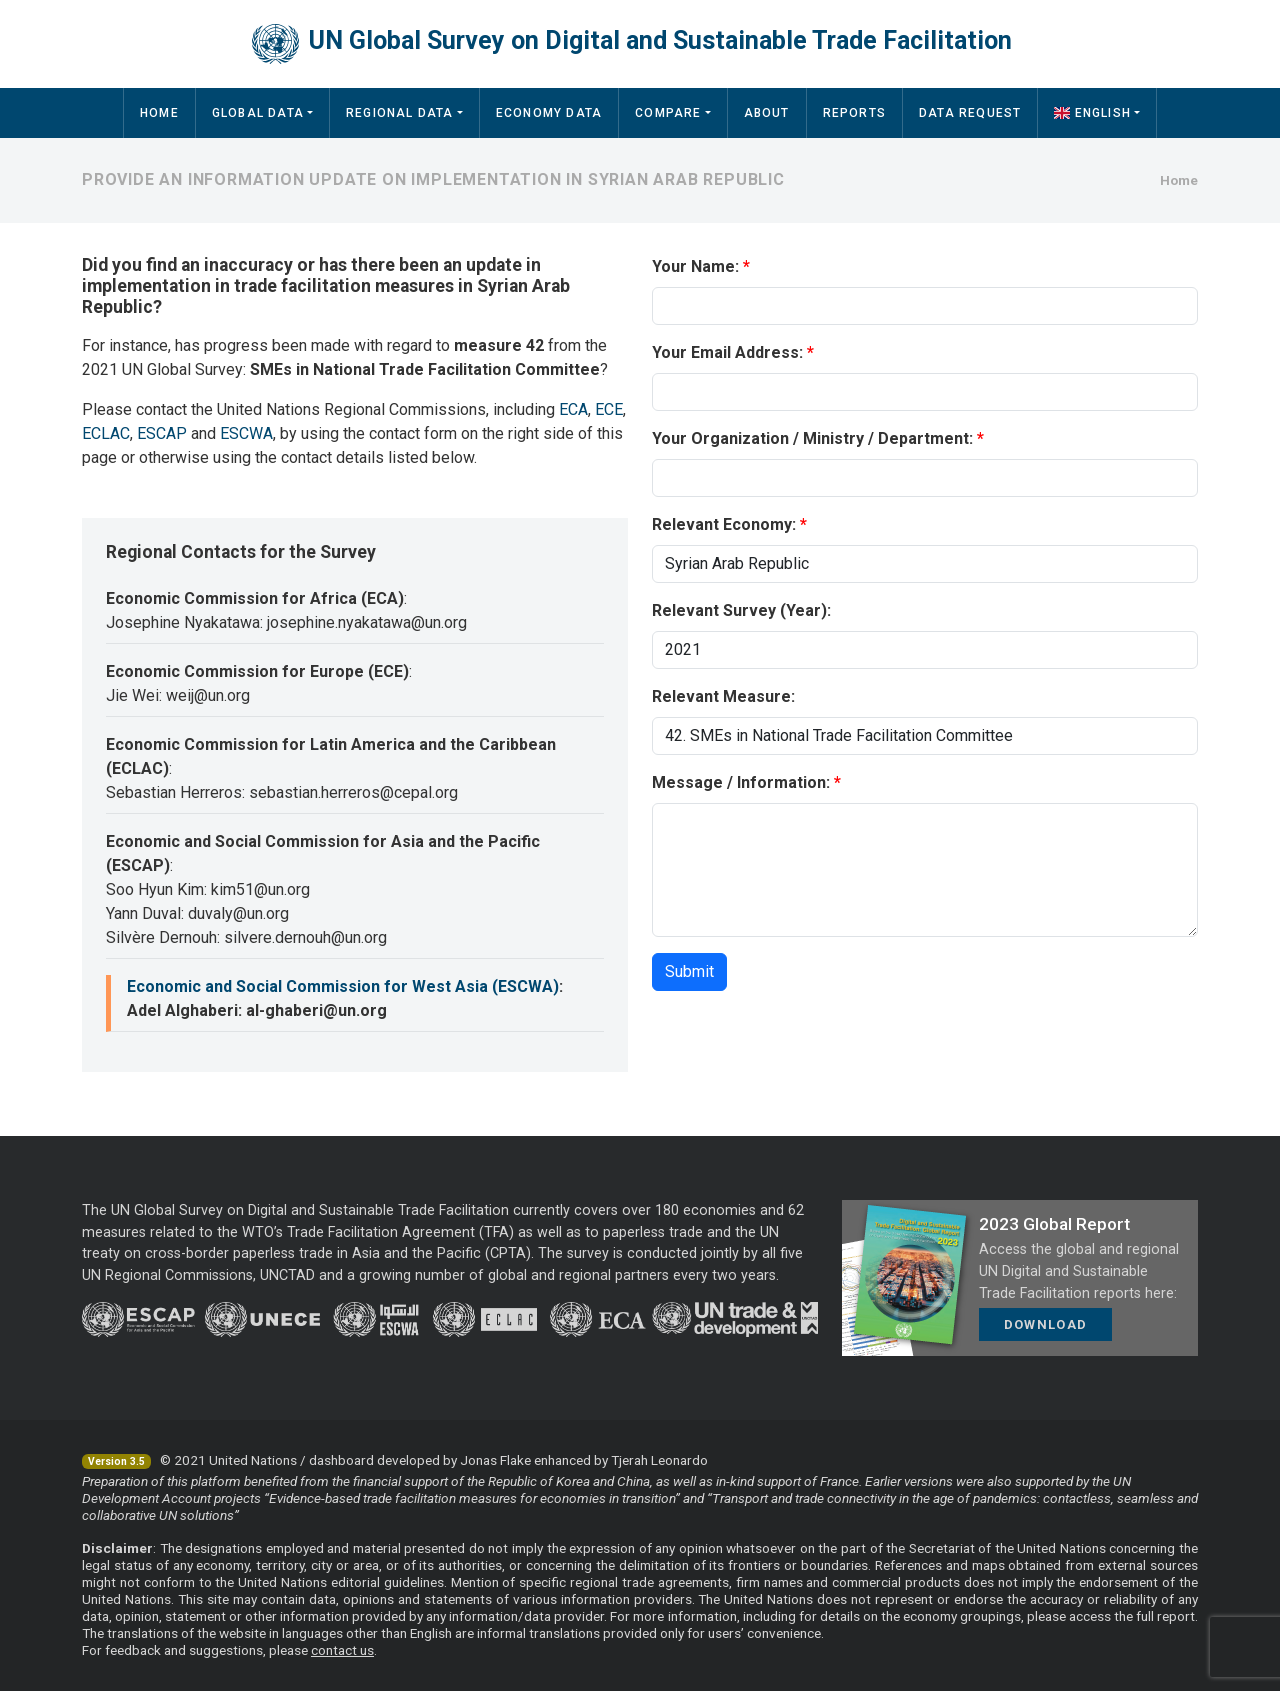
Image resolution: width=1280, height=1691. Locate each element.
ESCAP (162, 433)
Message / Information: (741, 782)
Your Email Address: (727, 352)
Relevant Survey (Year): (741, 610)
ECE (609, 409)
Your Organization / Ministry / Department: (812, 438)
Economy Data (549, 113)
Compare (668, 113)
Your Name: (695, 266)
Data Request (970, 113)
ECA (573, 409)
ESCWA (246, 433)
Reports (854, 113)
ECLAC (106, 433)
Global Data (258, 113)
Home (159, 113)
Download (1045, 1324)
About (767, 113)
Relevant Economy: (724, 524)
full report (1165, 1616)
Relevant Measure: (723, 696)
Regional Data (400, 113)
